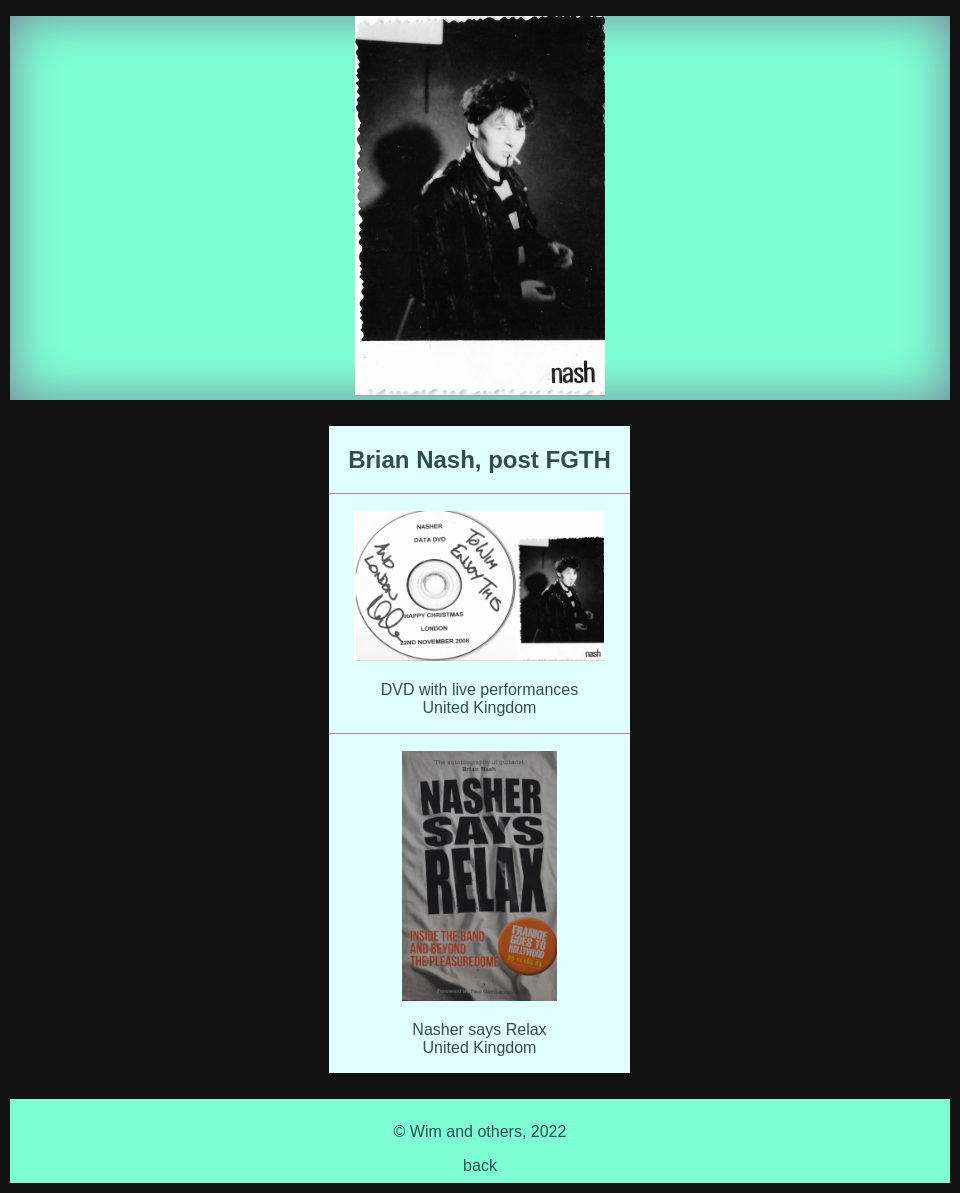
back (480, 1165)
